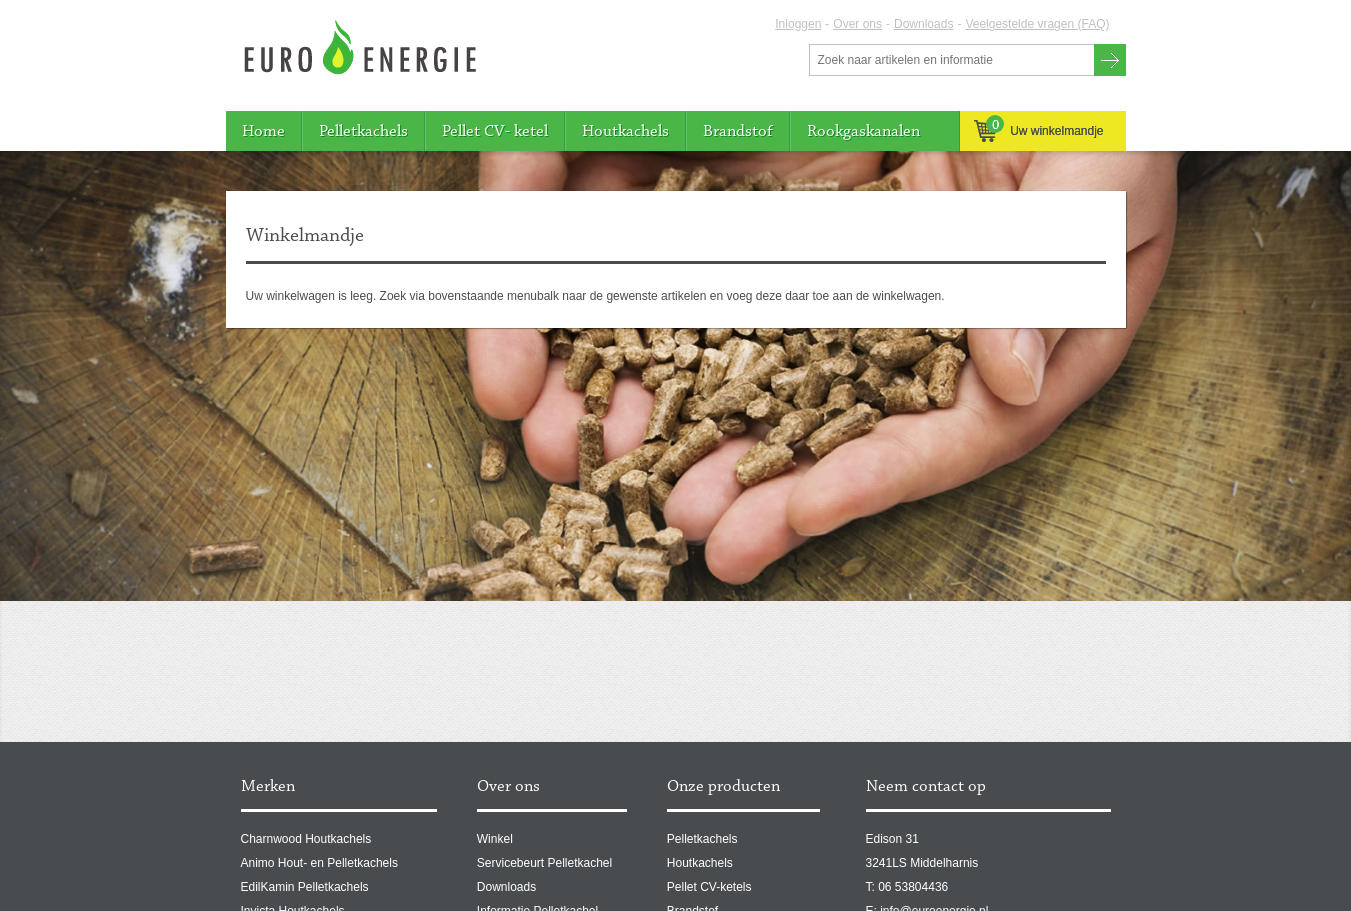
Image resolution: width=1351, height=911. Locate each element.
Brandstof (738, 131)
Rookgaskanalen (863, 131)
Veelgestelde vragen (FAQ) (1037, 24)
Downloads (923, 24)
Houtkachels (625, 131)
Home (263, 131)
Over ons (857, 24)
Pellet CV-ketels (709, 887)
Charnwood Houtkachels (306, 839)
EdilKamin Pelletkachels (305, 887)
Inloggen (798, 24)
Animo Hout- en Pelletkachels (319, 863)
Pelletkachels (363, 131)
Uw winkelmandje (1038, 130)
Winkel (495, 839)
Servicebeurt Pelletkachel (544, 863)
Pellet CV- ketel (495, 131)
